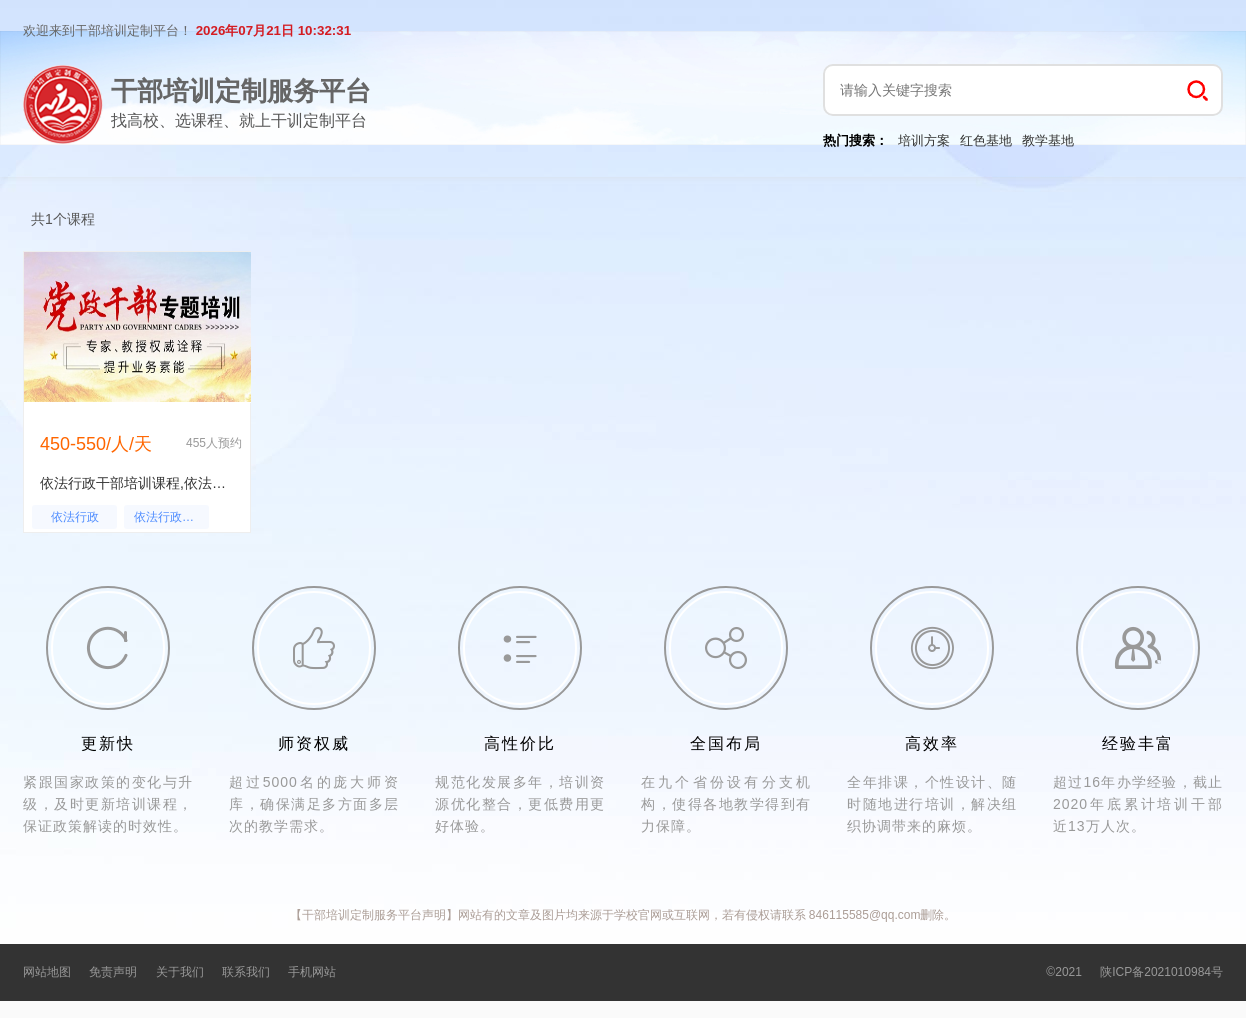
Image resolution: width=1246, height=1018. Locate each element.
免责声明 (113, 972)
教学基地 (1048, 140)
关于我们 (180, 972)
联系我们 (246, 972)
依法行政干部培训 (171, 517)
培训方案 (924, 140)
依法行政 (75, 517)
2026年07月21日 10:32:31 (273, 30)
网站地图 (47, 972)
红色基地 (986, 140)
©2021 (1064, 972)
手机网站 (312, 972)
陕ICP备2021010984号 (1161, 972)
